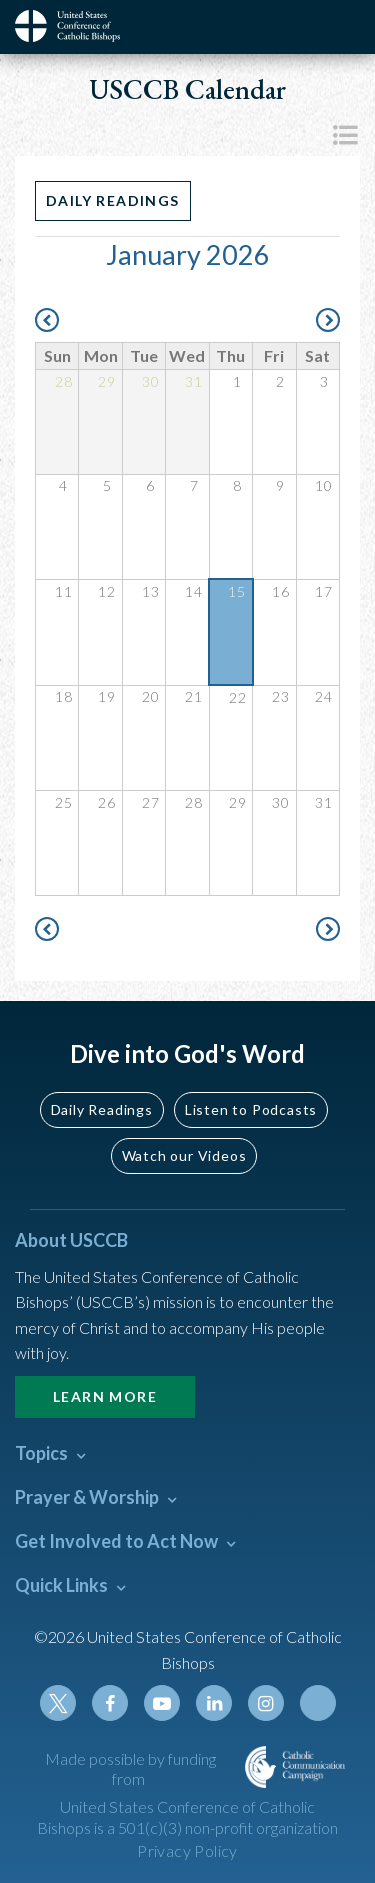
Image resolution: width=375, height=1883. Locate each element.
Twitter (58, 1703)
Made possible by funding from (130, 1769)
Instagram (266, 1703)
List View (345, 135)
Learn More (105, 1396)
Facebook (110, 1703)
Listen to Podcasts (251, 1109)
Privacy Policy (187, 1850)
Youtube (162, 1703)
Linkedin (214, 1703)
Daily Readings (113, 200)
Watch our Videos (184, 1155)
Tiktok (318, 1703)
